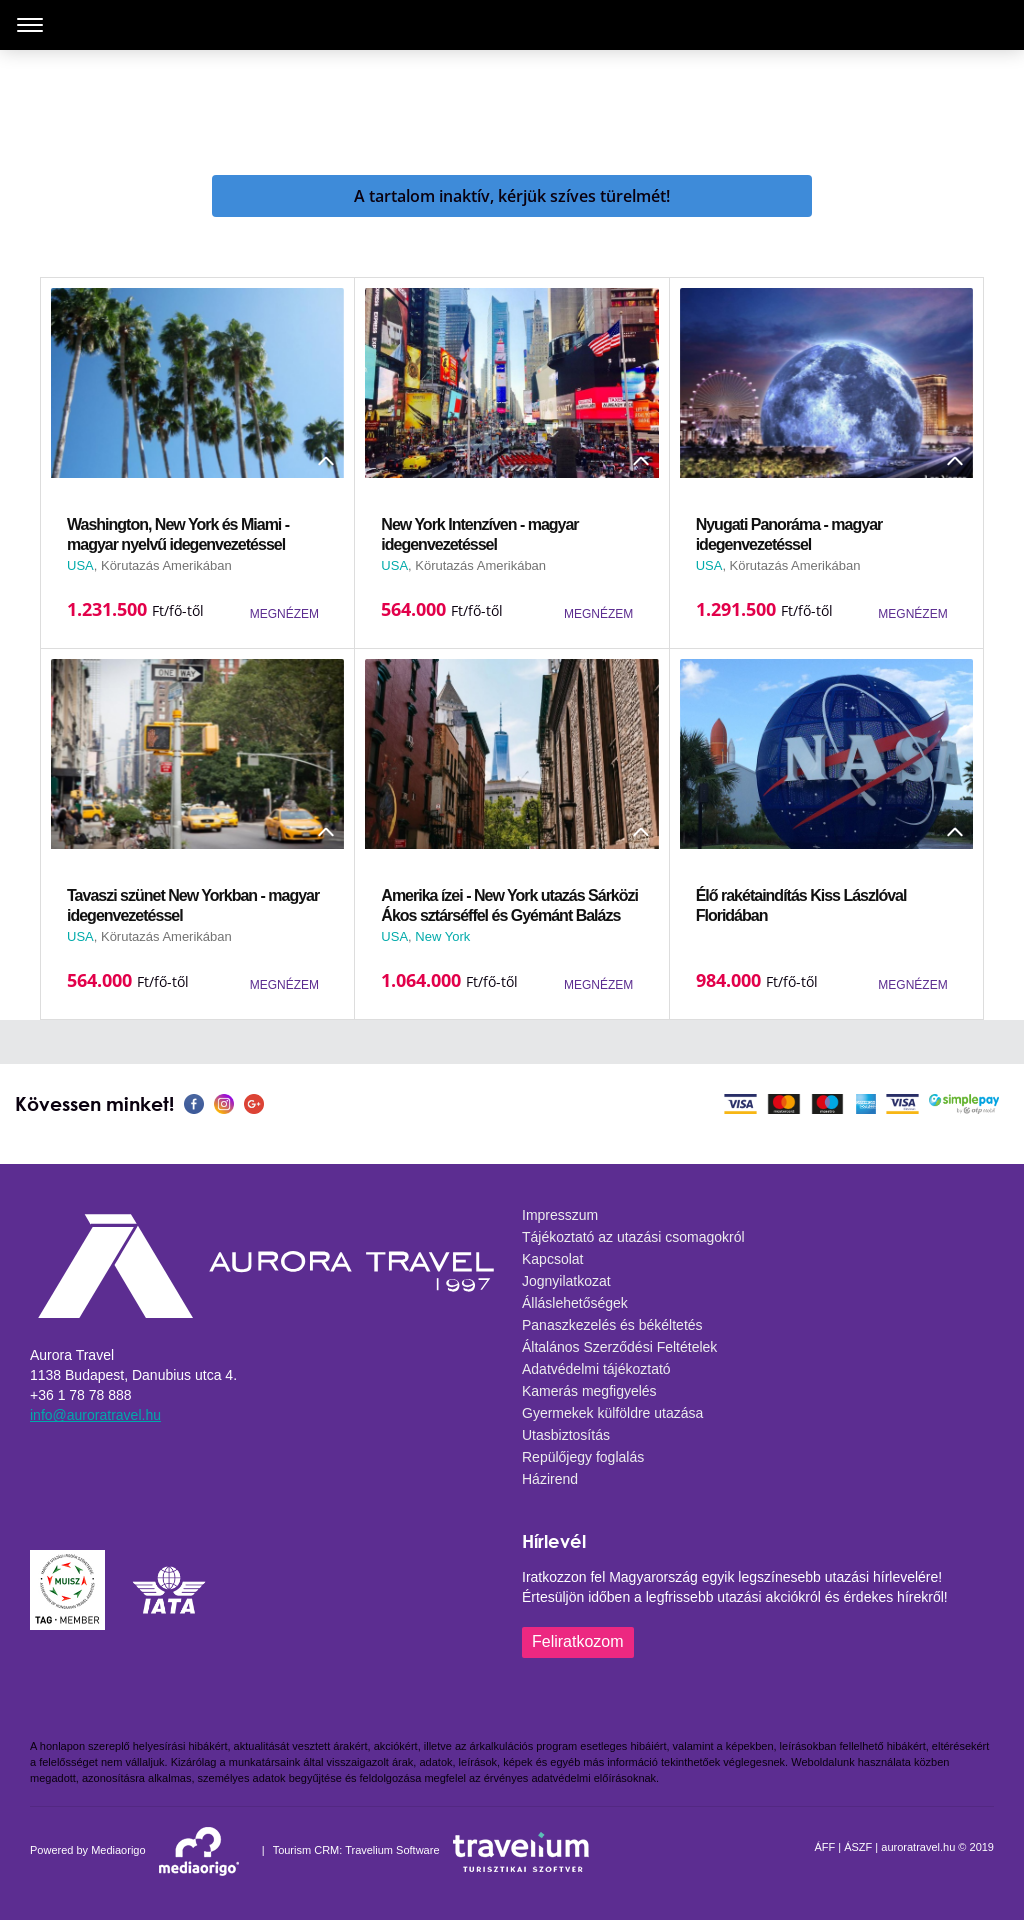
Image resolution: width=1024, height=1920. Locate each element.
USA (80, 565)
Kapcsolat (552, 1259)
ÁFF (824, 1847)
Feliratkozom (578, 1641)
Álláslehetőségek (575, 1303)
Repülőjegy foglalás (583, 1457)
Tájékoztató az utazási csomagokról (633, 1237)
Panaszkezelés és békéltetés (612, 1325)
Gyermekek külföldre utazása (612, 1413)
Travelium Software (392, 1850)
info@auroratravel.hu (95, 1415)
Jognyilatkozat (566, 1281)
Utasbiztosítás (566, 1435)
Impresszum (560, 1215)
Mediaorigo (118, 1850)
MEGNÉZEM (284, 614)
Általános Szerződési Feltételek (619, 1347)
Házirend (550, 1479)
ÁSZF (858, 1847)
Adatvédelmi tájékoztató (596, 1369)
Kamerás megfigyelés (589, 1391)
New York (442, 936)
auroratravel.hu (918, 1847)
